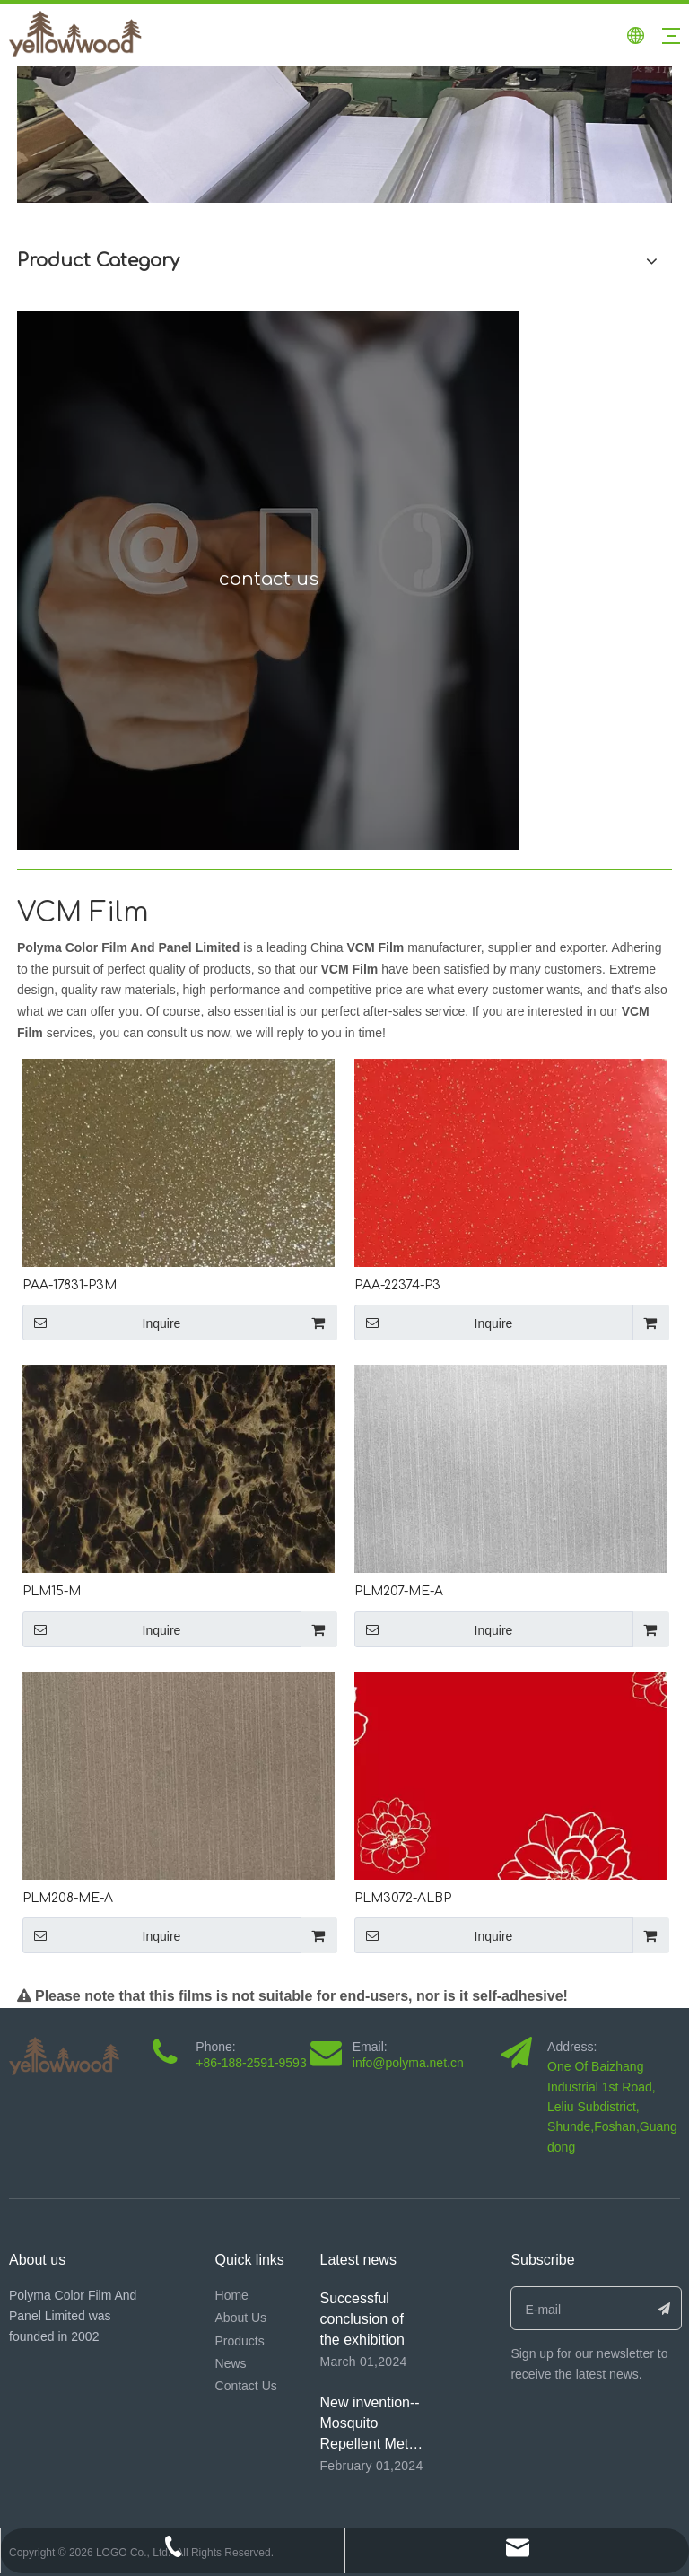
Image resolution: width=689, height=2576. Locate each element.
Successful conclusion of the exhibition (362, 2319)
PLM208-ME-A (67, 1898)
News (231, 2363)
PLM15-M (51, 1591)
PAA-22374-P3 (397, 1285)
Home (232, 2295)
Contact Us (246, 2386)
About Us (241, 2317)
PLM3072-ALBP (402, 1898)
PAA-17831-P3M (69, 1285)
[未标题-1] (344, 134)
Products (240, 2341)
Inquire (101, 1322)
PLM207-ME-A (398, 1591)
